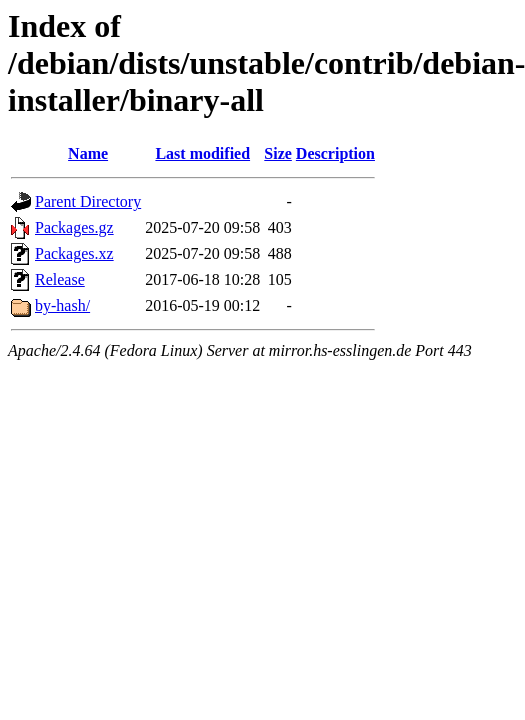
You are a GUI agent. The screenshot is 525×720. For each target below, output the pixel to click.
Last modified (202, 153)
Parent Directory (88, 201)
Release (60, 279)
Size (278, 153)
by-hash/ (62, 305)
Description (335, 153)
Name (88, 153)
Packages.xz (74, 253)
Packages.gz (74, 227)
